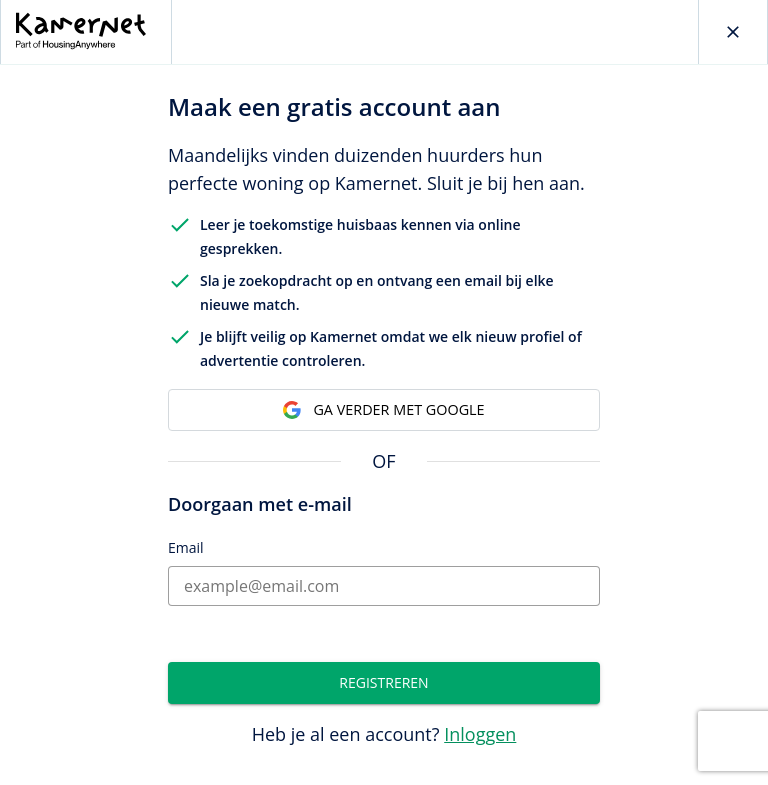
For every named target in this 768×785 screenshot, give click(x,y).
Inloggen (480, 734)
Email (186, 547)
